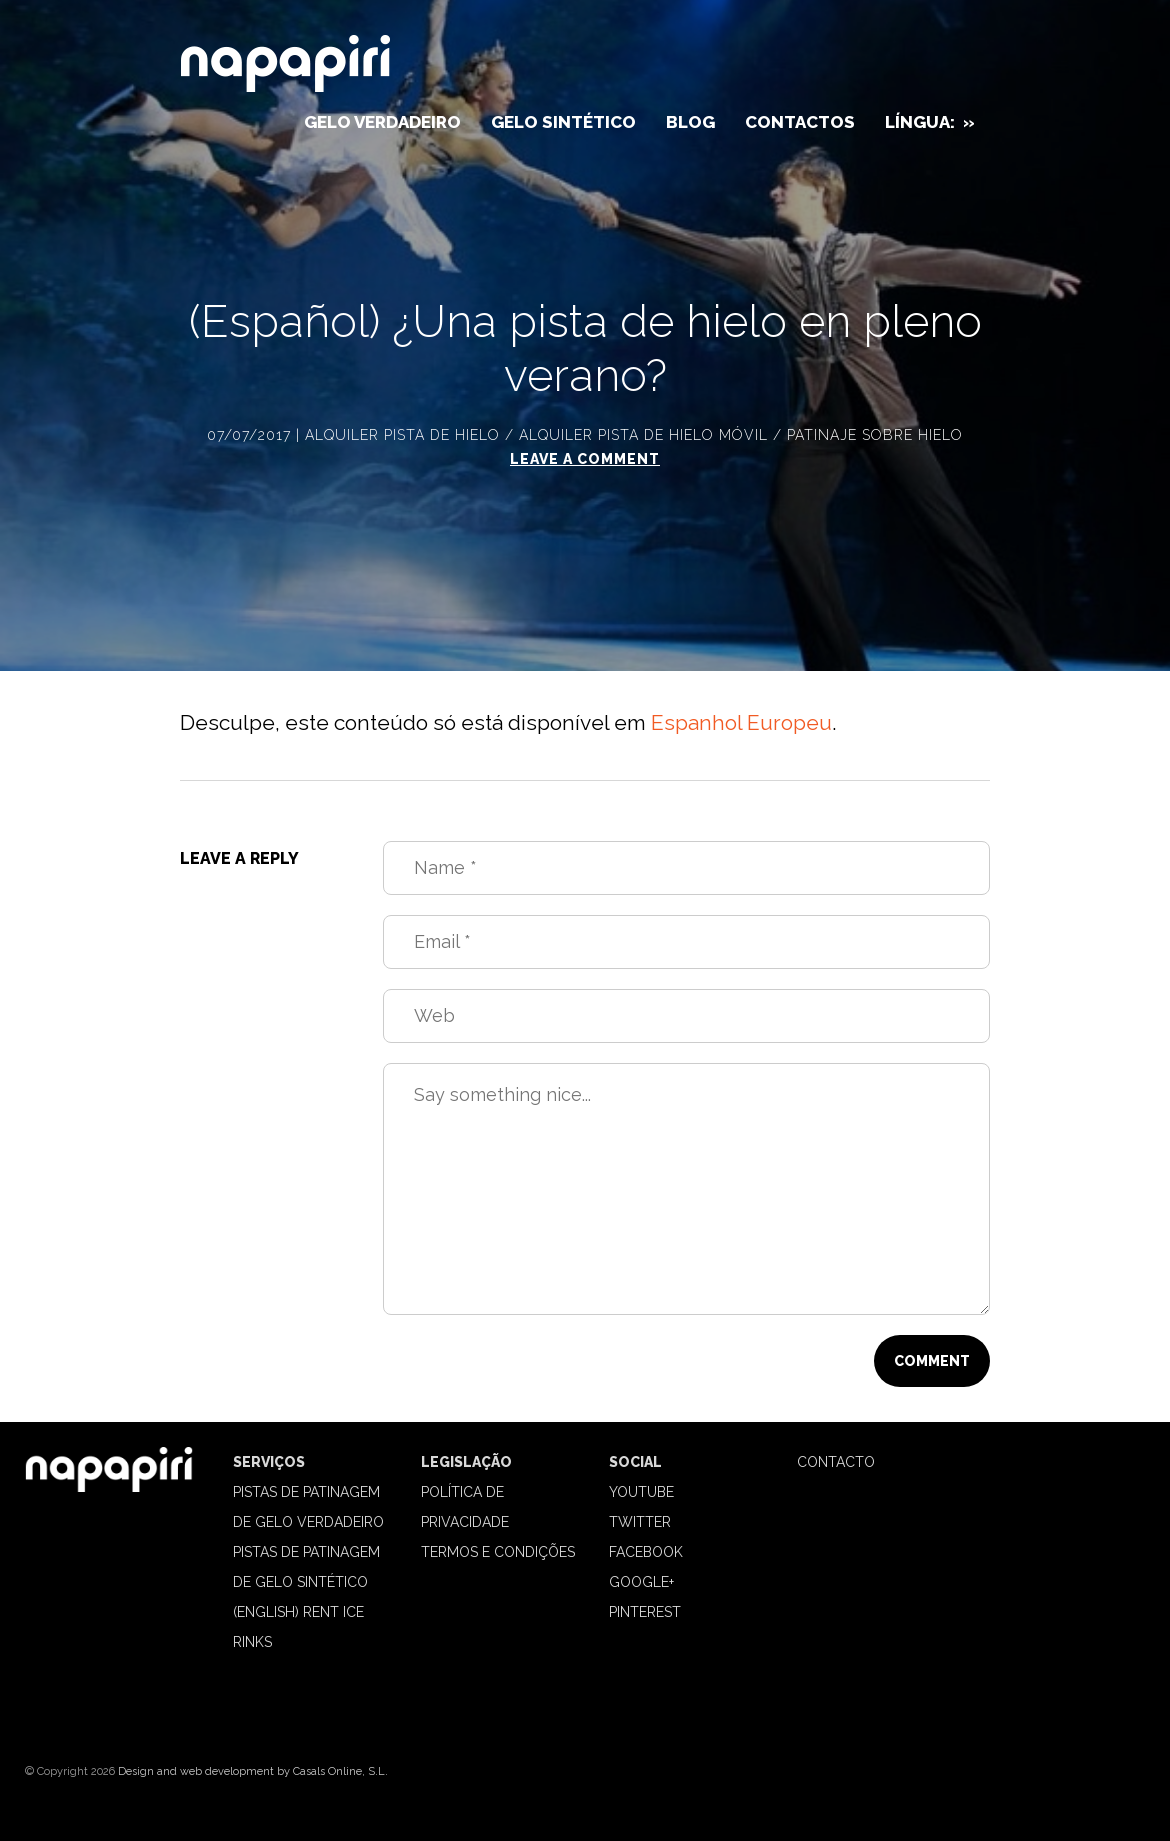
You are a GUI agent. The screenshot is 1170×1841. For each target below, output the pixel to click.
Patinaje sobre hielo (875, 435)
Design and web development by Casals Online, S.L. (253, 1771)
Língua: (930, 122)
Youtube (641, 1492)
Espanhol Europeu (741, 722)
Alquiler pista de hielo (402, 435)
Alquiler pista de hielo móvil (643, 435)
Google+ (641, 1582)
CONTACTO (836, 1462)
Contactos (800, 122)
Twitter (640, 1522)
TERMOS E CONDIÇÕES (498, 1552)
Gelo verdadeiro (382, 122)
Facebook (646, 1552)
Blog (690, 122)
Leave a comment (585, 459)
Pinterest (645, 1612)
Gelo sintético (563, 122)
